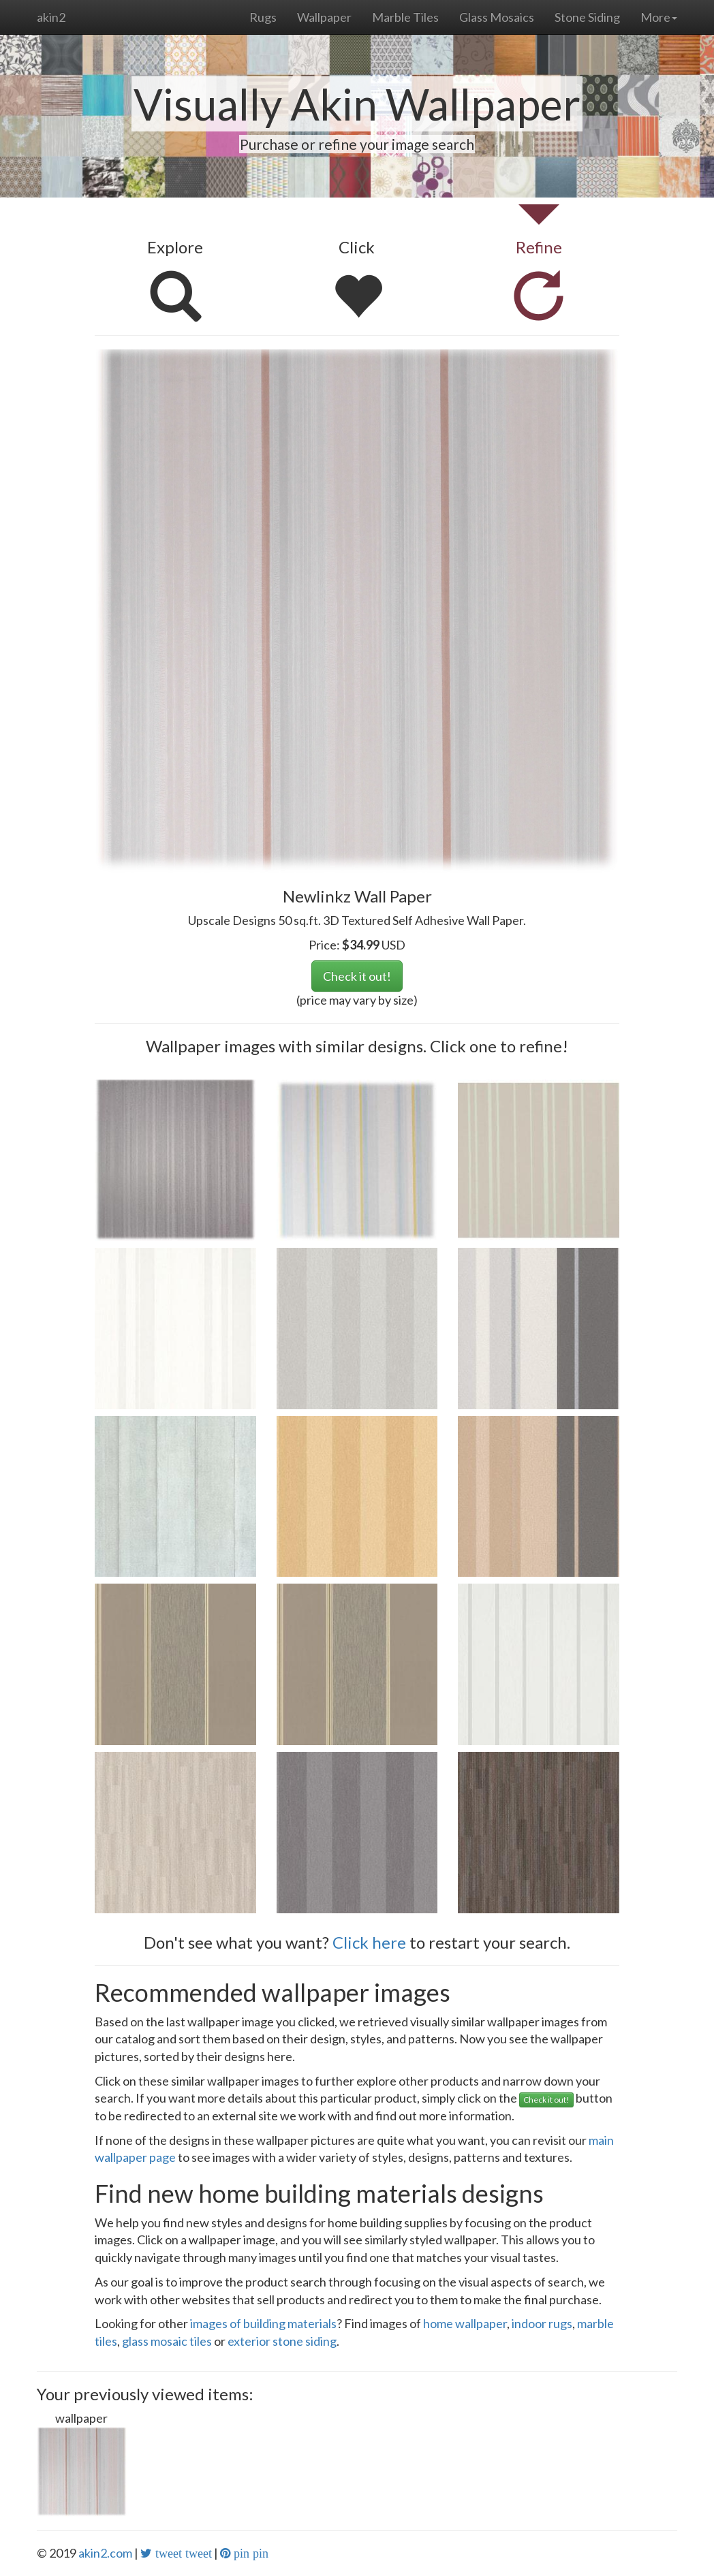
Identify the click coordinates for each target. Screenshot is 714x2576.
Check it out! (357, 976)
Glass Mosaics (496, 17)
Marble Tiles (405, 17)
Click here (369, 1942)
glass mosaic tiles (167, 2341)
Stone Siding (587, 17)
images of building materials (263, 2323)
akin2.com (105, 2552)
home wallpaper (465, 2323)
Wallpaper (324, 17)
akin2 (51, 17)
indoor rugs (542, 2323)
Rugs (263, 17)
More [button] (658, 17)
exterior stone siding (282, 2341)
